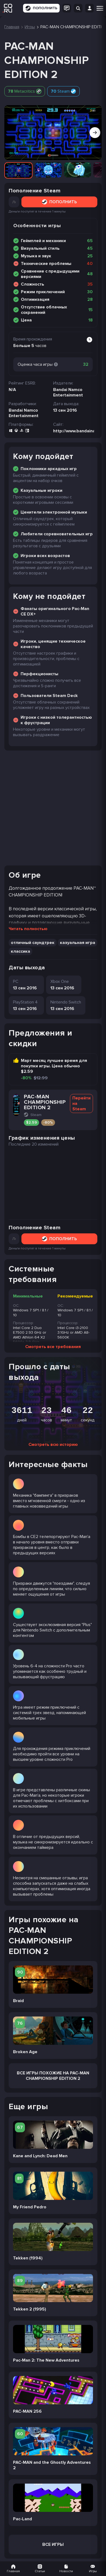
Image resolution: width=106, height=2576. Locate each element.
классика (20, 951)
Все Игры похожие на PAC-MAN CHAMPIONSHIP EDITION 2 (53, 2075)
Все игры (53, 2544)
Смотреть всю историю (53, 1444)
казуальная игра (77, 942)
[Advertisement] (53, 808)
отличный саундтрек (32, 942)
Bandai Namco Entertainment (23, 413)
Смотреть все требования (53, 1346)
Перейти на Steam (81, 1103)
